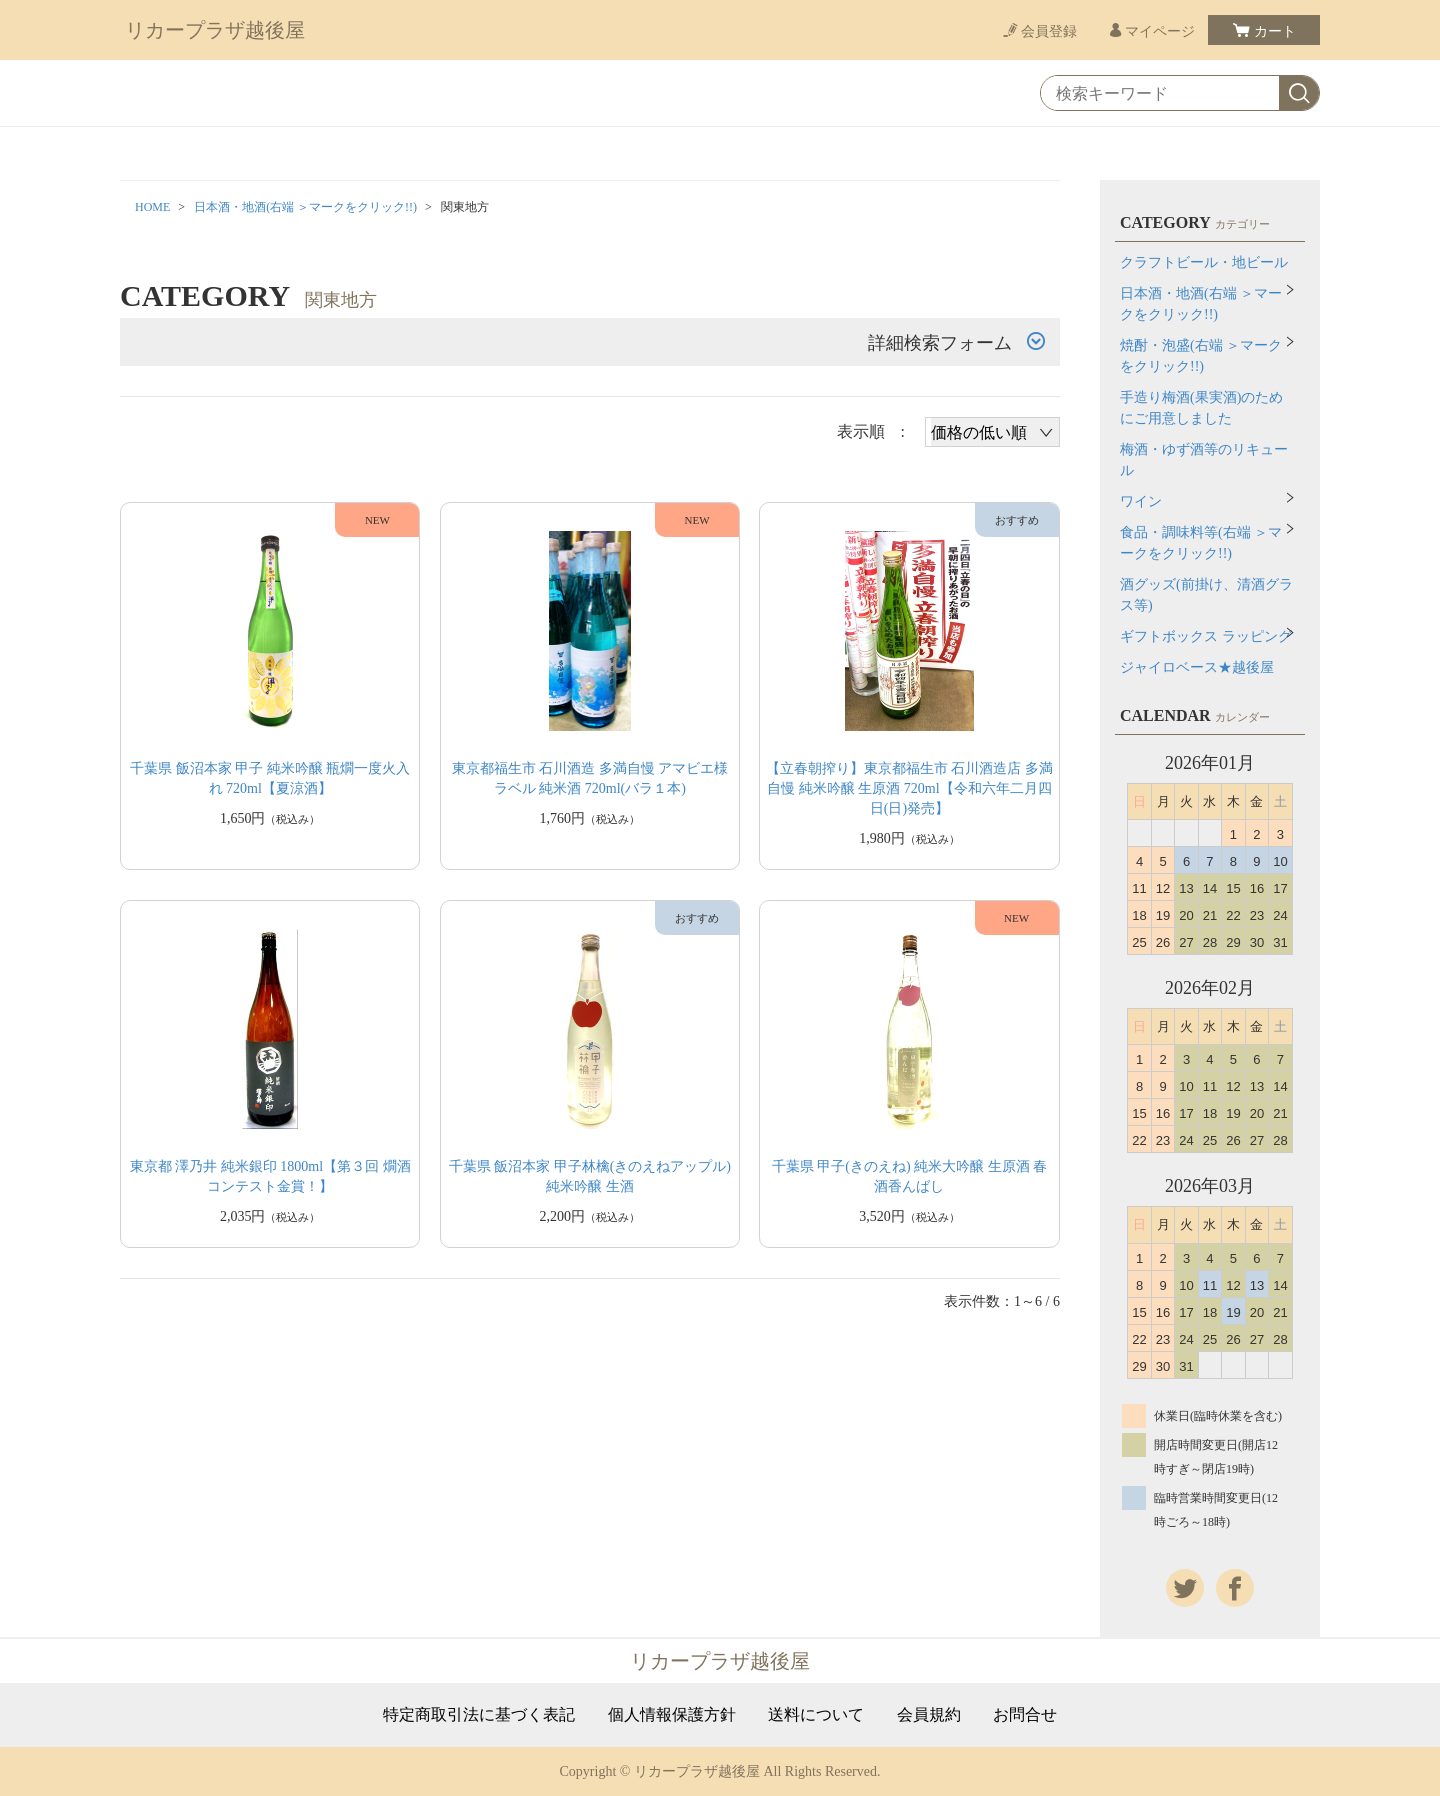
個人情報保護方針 (672, 1715)
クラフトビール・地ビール (1204, 262)
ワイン (1141, 501)
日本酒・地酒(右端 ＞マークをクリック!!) (305, 207)
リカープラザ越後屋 (215, 30)
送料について (816, 1715)
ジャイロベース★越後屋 (1197, 667)
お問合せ (1025, 1715)
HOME (152, 207)
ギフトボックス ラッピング (1206, 636)
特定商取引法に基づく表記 (479, 1715)
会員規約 (929, 1715)
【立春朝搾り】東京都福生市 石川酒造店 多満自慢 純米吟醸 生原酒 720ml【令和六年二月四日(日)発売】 (909, 788)
